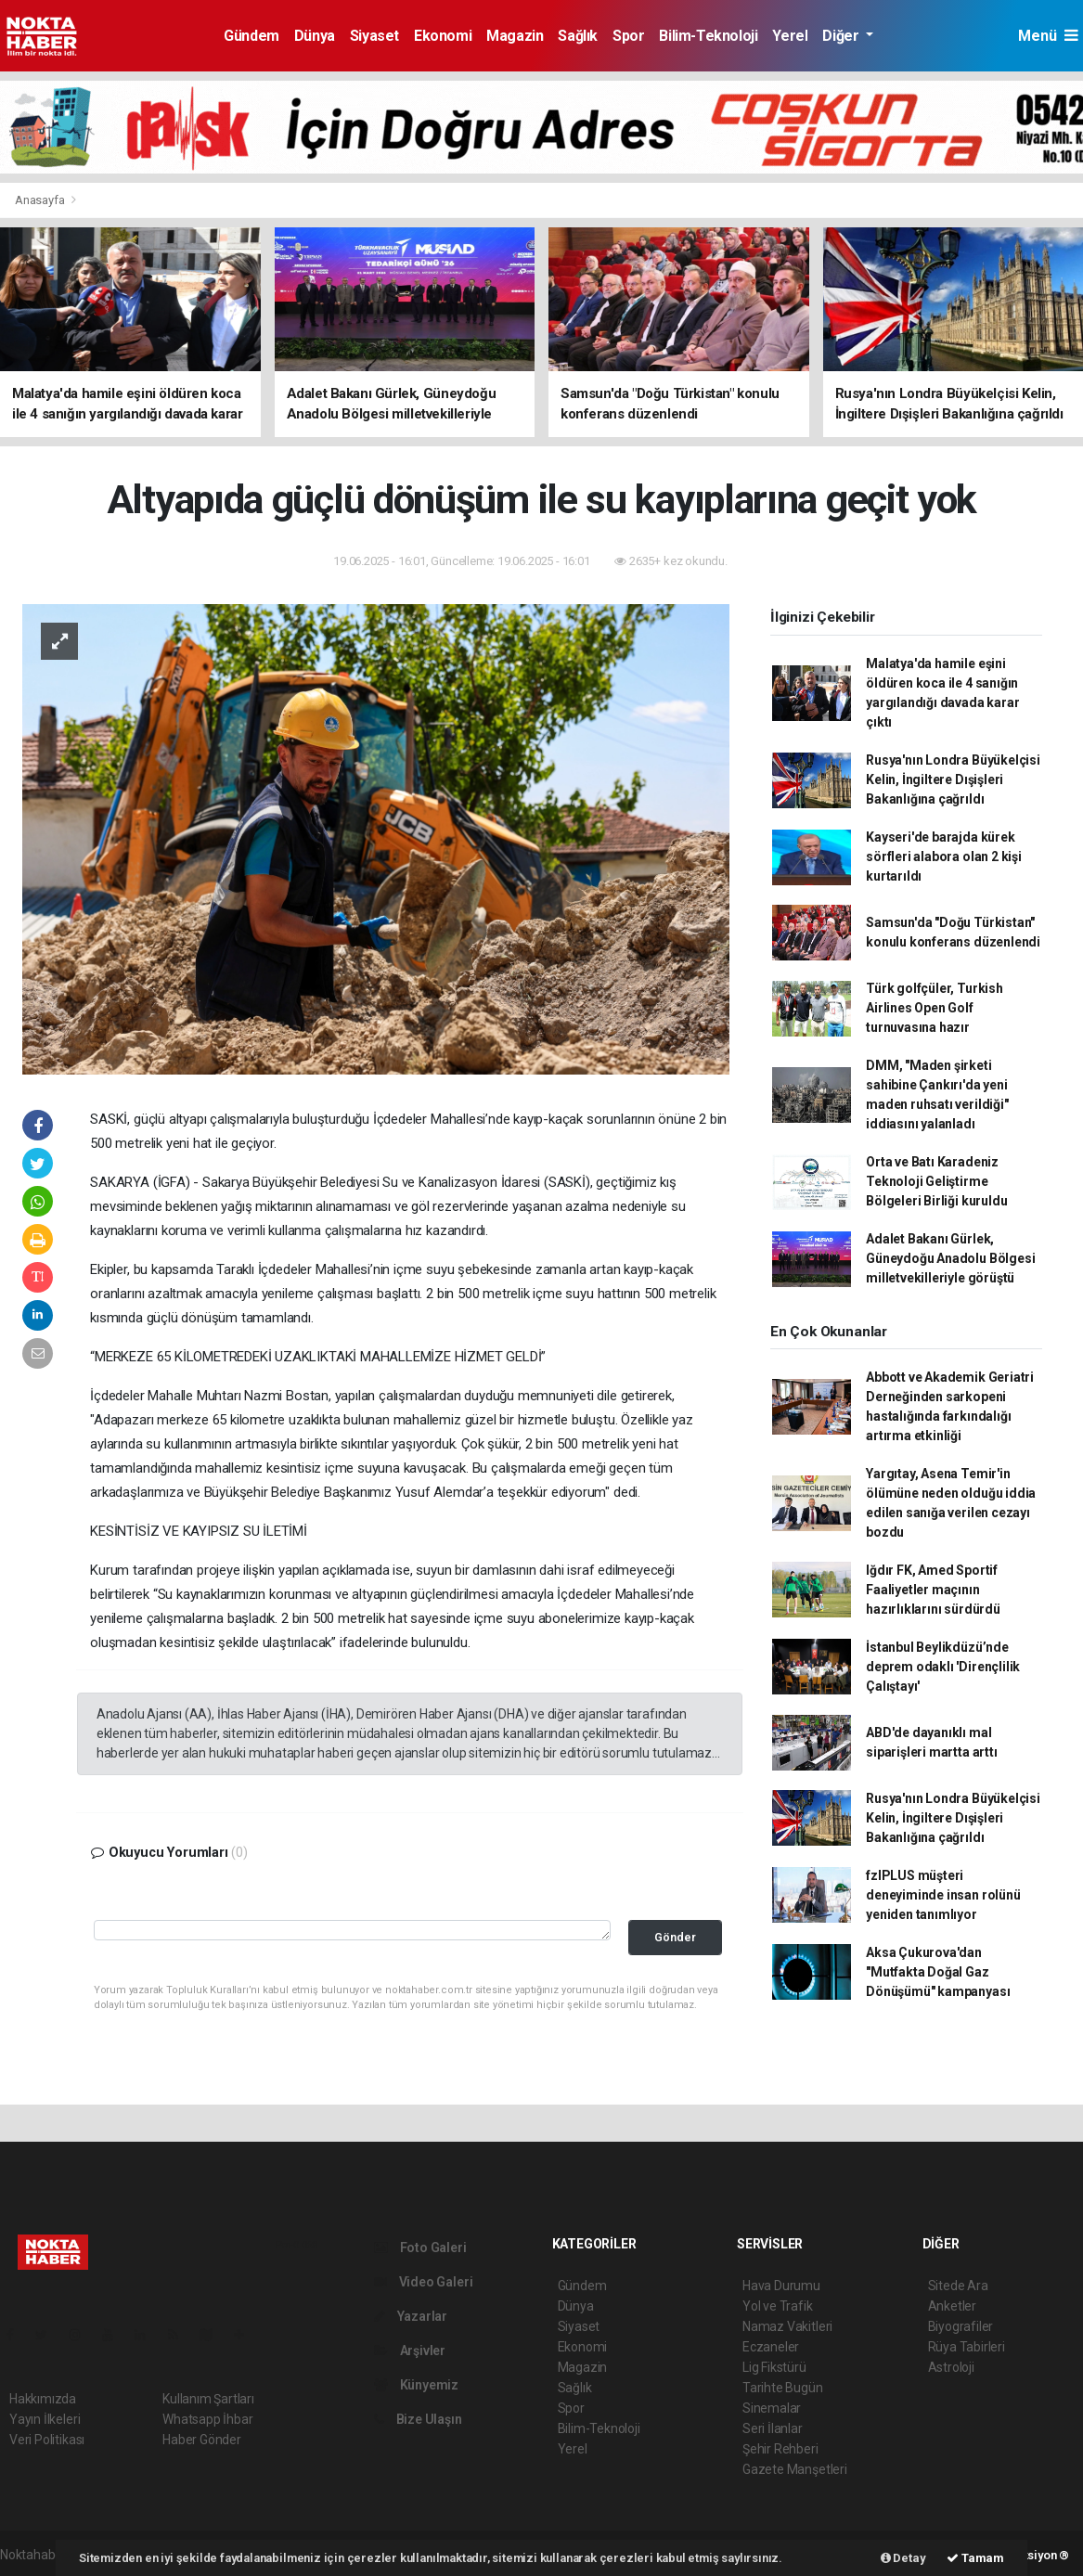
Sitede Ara (958, 2285)
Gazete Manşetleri (794, 2469)
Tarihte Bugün (782, 2387)
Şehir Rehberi (780, 2448)
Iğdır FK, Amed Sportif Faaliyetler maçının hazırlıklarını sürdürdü (933, 1589)
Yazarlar (410, 2316)
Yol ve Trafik (777, 2306)
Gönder (675, 1937)
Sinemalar (771, 2408)
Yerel (789, 36)
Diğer (842, 36)
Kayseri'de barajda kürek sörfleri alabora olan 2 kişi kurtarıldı (944, 856)
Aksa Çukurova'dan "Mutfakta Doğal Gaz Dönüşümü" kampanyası (938, 1972)
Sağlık (578, 36)
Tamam (975, 2558)
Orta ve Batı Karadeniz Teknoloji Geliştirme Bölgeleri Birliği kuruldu (936, 1181)
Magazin (514, 36)
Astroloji (951, 2367)
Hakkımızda (42, 2398)
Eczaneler (770, 2346)
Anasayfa (41, 200)
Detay (903, 2558)
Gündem (251, 36)
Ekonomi (442, 36)
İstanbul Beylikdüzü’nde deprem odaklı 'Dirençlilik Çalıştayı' (943, 1667)
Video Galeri (423, 2281)
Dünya (314, 36)
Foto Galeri (420, 2247)
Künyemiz (416, 2384)
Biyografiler (961, 2326)
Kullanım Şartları (208, 2398)
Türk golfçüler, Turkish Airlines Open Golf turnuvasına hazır (934, 1008)
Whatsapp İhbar (207, 2419)
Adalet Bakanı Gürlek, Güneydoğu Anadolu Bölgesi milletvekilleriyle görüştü (950, 1258)
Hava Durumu (781, 2285)
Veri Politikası (46, 2439)
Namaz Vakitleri (787, 2326)
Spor (628, 36)
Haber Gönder (201, 2439)
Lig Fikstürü (774, 2367)
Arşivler (409, 2350)
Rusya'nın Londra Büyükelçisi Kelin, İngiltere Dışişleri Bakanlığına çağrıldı (953, 779)
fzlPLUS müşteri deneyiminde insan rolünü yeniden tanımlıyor (943, 1895)
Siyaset (374, 36)
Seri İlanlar (772, 2428)
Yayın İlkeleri (44, 2419)
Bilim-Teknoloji (708, 36)
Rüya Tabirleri (966, 2346)
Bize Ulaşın (418, 2419)
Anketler (952, 2306)
